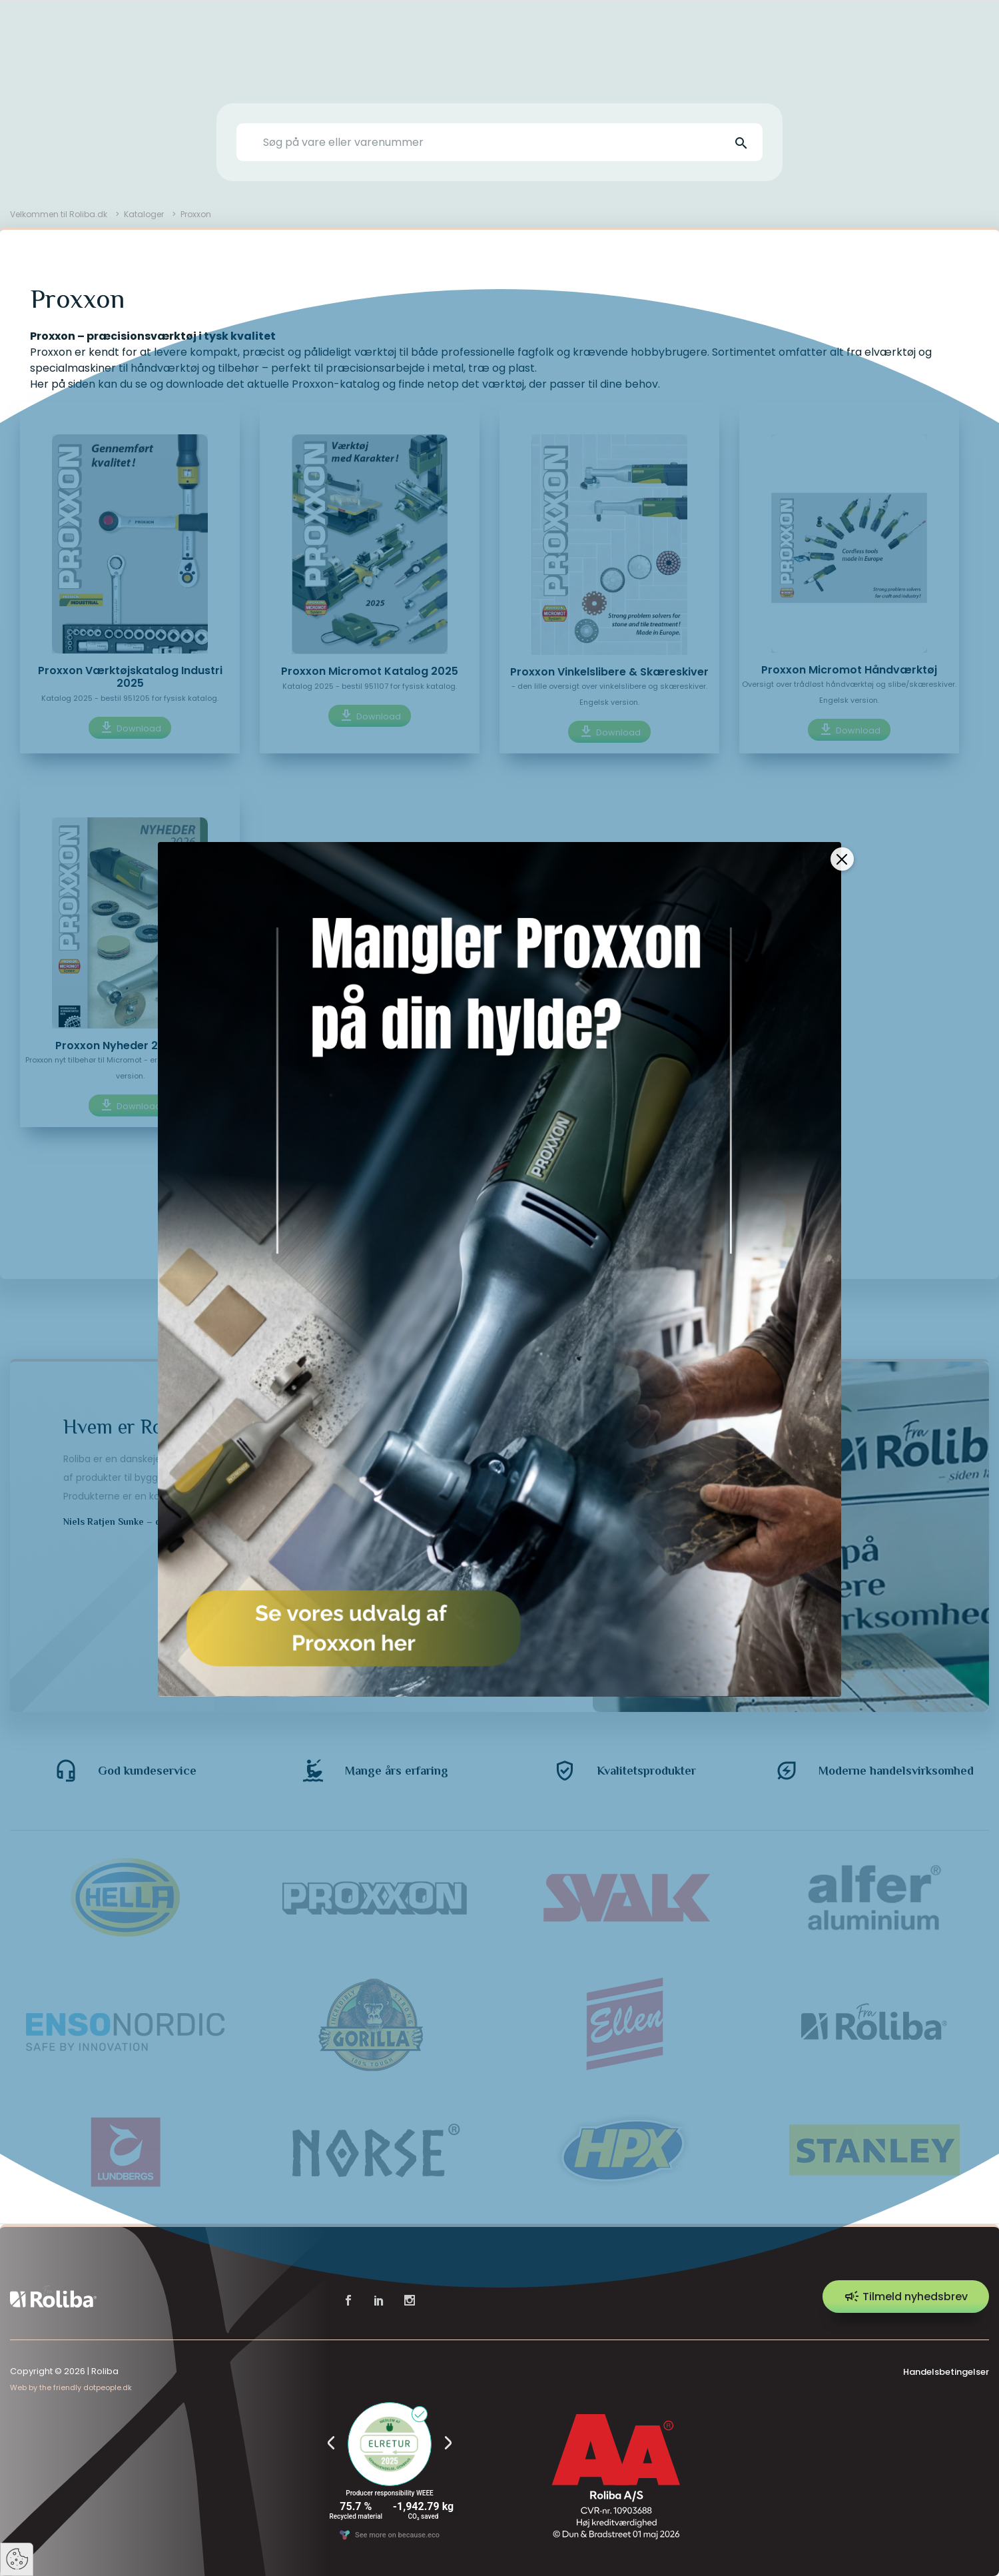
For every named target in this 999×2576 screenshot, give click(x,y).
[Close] (842, 825)
